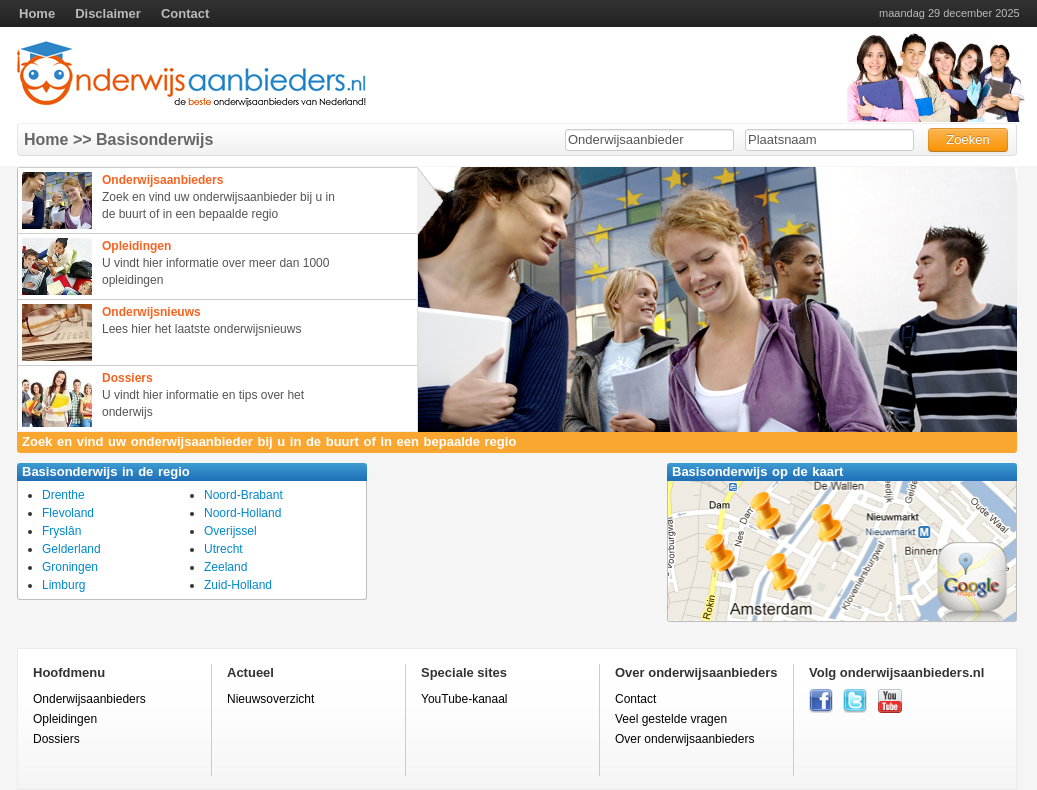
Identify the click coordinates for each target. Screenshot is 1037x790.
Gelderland (71, 549)
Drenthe (63, 495)
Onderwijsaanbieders (89, 699)
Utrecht (223, 549)
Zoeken (967, 139)
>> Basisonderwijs (140, 139)
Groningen (70, 567)
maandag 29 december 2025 (949, 13)
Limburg (63, 585)
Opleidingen (65, 719)
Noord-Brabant (243, 495)
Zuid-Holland (238, 585)
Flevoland (68, 513)
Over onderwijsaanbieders (684, 739)
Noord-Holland (242, 513)
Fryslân (61, 531)
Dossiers (56, 739)
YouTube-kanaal (464, 699)
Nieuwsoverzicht (270, 699)
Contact (185, 13)
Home (37, 13)
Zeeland (225, 567)
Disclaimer (108, 13)
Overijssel (230, 531)
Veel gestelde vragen (671, 719)
